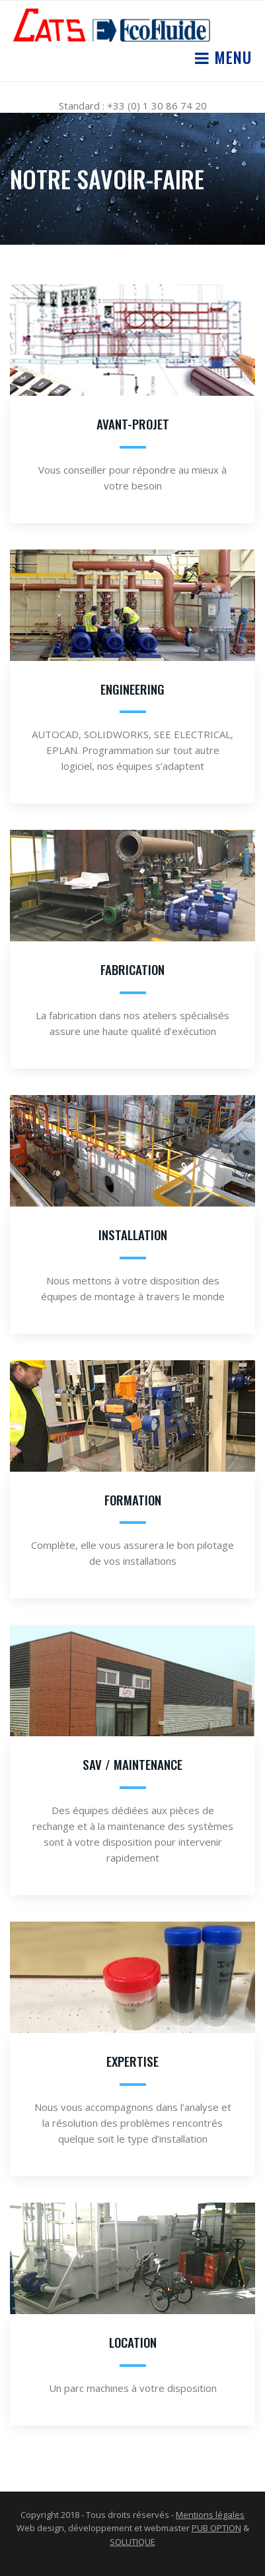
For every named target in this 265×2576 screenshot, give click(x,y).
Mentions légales (210, 2515)
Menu (230, 57)
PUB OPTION (216, 2528)
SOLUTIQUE (132, 2542)
